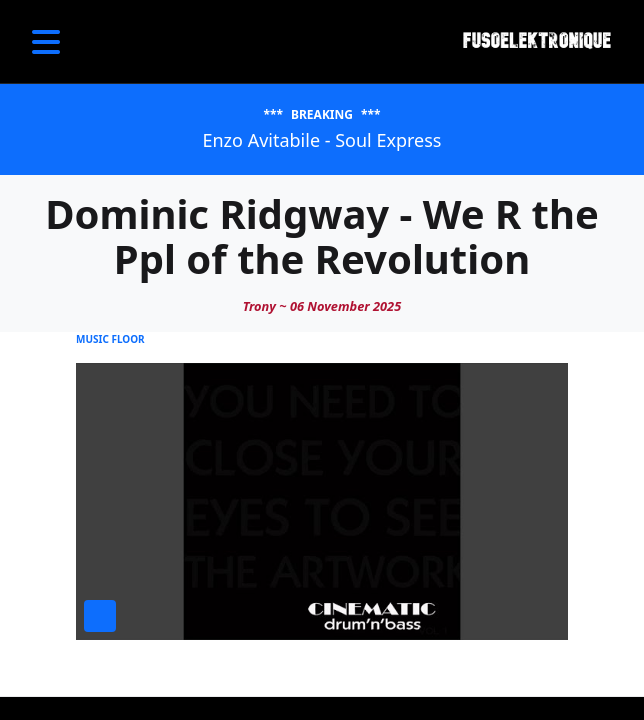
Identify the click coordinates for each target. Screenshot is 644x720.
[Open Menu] (46, 42)
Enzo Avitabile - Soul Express (321, 140)
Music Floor (110, 339)
